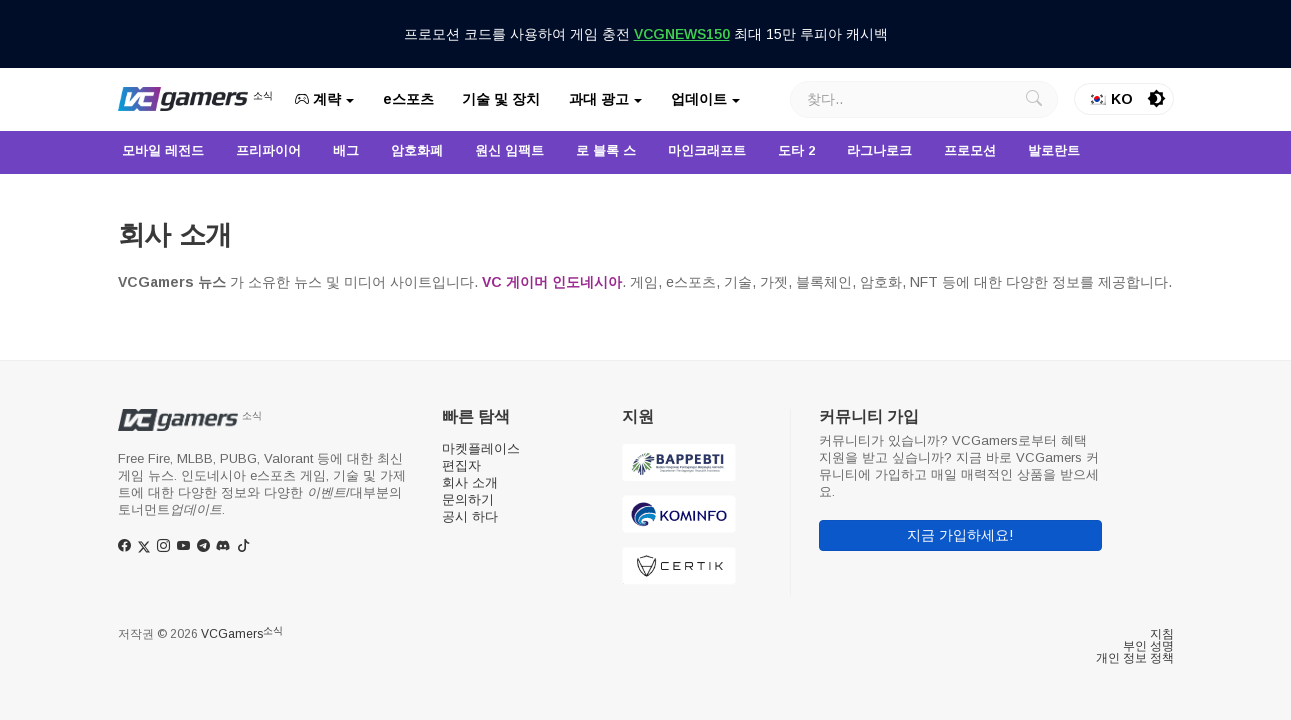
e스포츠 (408, 99)
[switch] (1157, 99)
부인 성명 (1148, 646)
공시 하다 (470, 516)
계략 (318, 99)
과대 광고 (599, 99)
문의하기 (468, 499)
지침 (1162, 634)
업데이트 (699, 99)
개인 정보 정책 (1135, 658)
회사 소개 (470, 482)
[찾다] (924, 99)
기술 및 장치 (501, 99)
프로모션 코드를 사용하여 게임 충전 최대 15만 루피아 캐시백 (646, 34)
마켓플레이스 (481, 448)
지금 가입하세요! (960, 535)
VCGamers (242, 634)
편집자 (461, 465)
